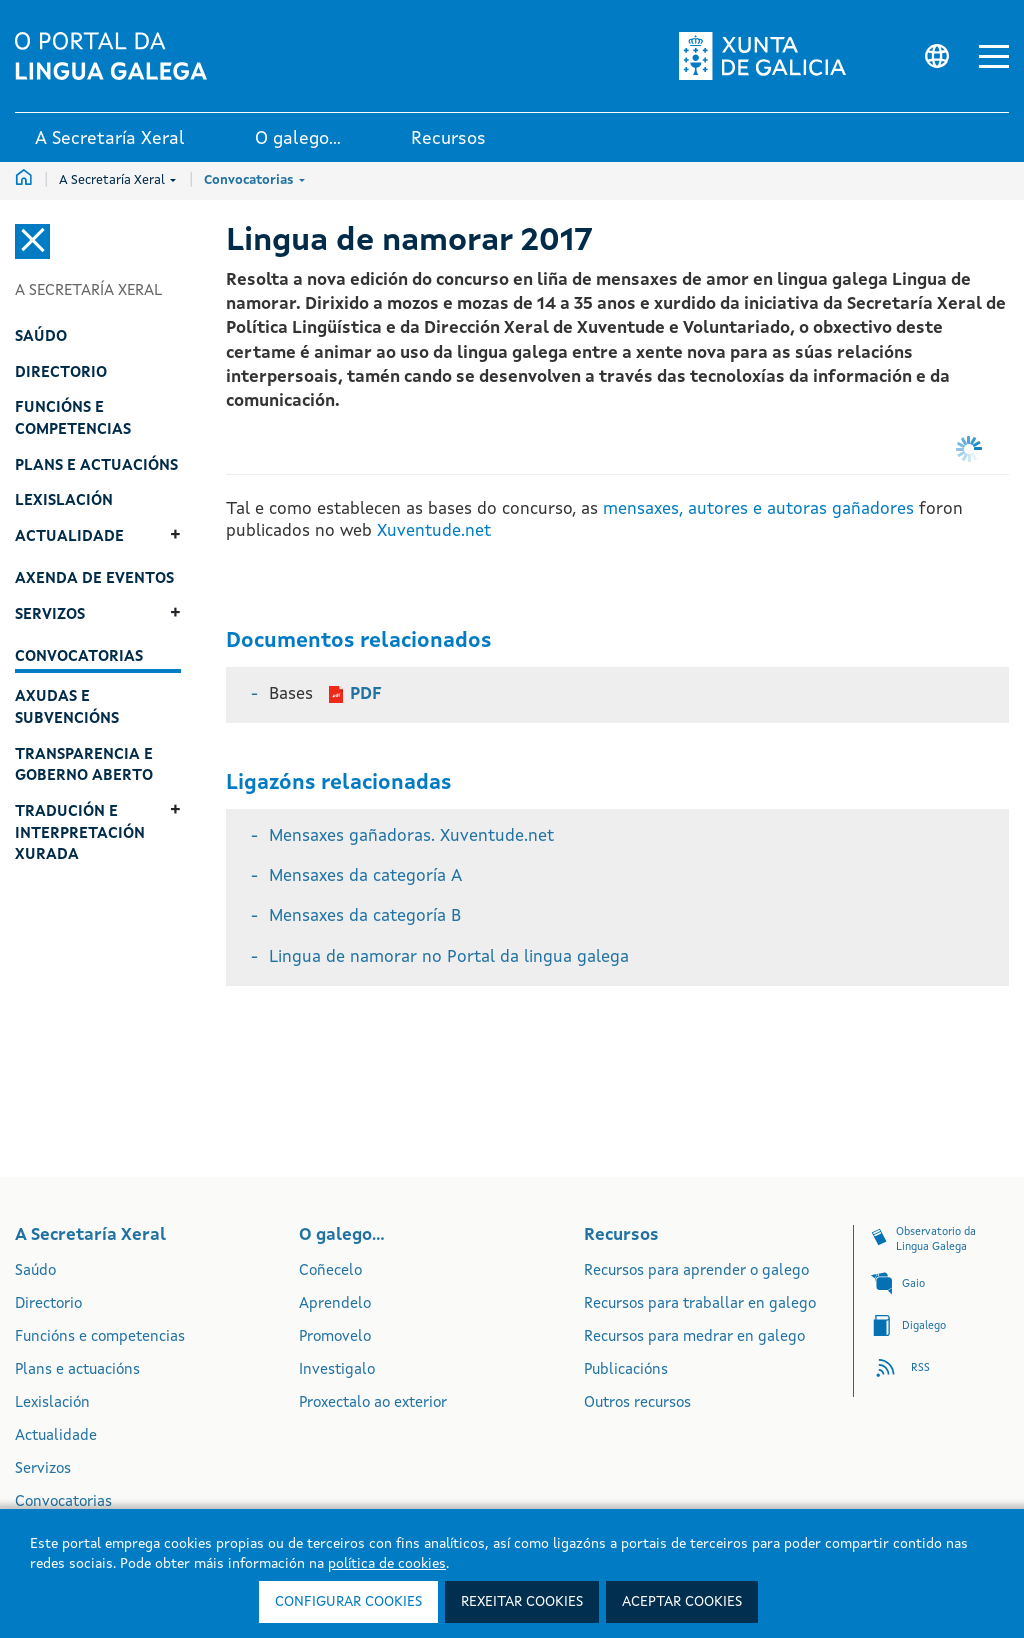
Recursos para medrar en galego (694, 1337)
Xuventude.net (434, 531)
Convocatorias (254, 180)
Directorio (48, 1304)
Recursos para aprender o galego (696, 1271)
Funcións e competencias (100, 1337)
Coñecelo (330, 1271)
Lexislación (52, 1403)
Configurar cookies (348, 1602)
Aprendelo (335, 1304)
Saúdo (35, 1271)
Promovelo (335, 1337)
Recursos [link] (448, 139)
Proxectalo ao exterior (373, 1403)
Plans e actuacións (77, 1370)
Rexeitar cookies (522, 1602)
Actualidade (56, 1436)
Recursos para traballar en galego (700, 1304)
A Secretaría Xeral (117, 180)
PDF (366, 694)
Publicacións (626, 1370)
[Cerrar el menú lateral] (32, 241)
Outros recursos (637, 1403)
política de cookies (387, 1564)
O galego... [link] (298, 139)
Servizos (43, 1469)
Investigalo (337, 1370)
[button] (994, 56)
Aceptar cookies (682, 1602)
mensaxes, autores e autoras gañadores (756, 509)
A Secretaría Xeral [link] (110, 139)
